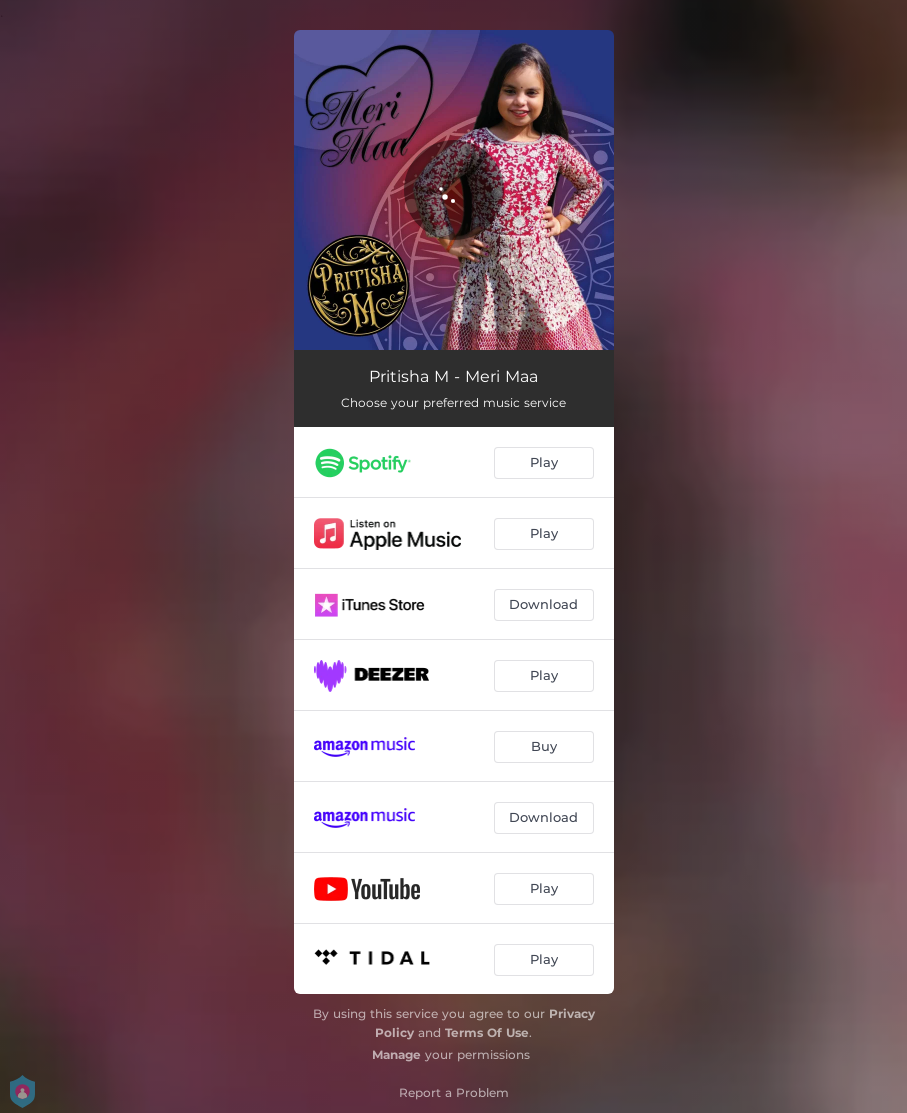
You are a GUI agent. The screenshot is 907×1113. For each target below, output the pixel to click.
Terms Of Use (487, 1032)
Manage (396, 1054)
